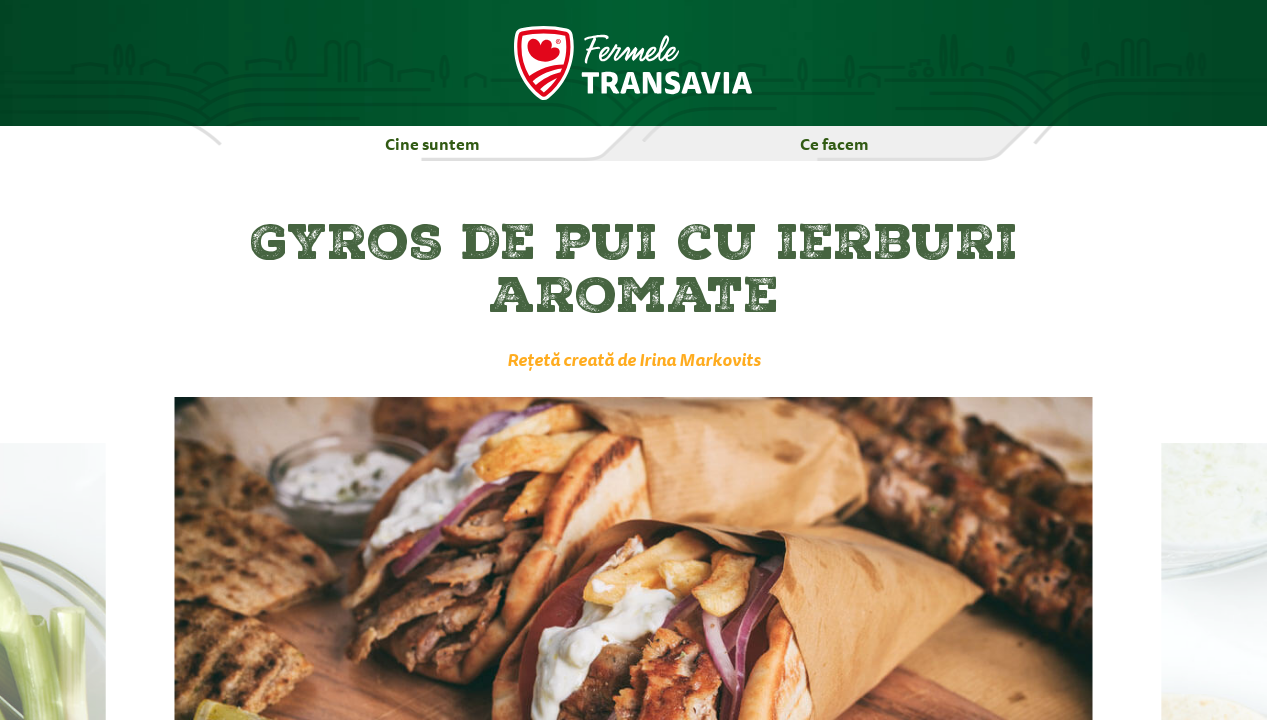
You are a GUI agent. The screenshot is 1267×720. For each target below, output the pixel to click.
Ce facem (834, 144)
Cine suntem (432, 144)
